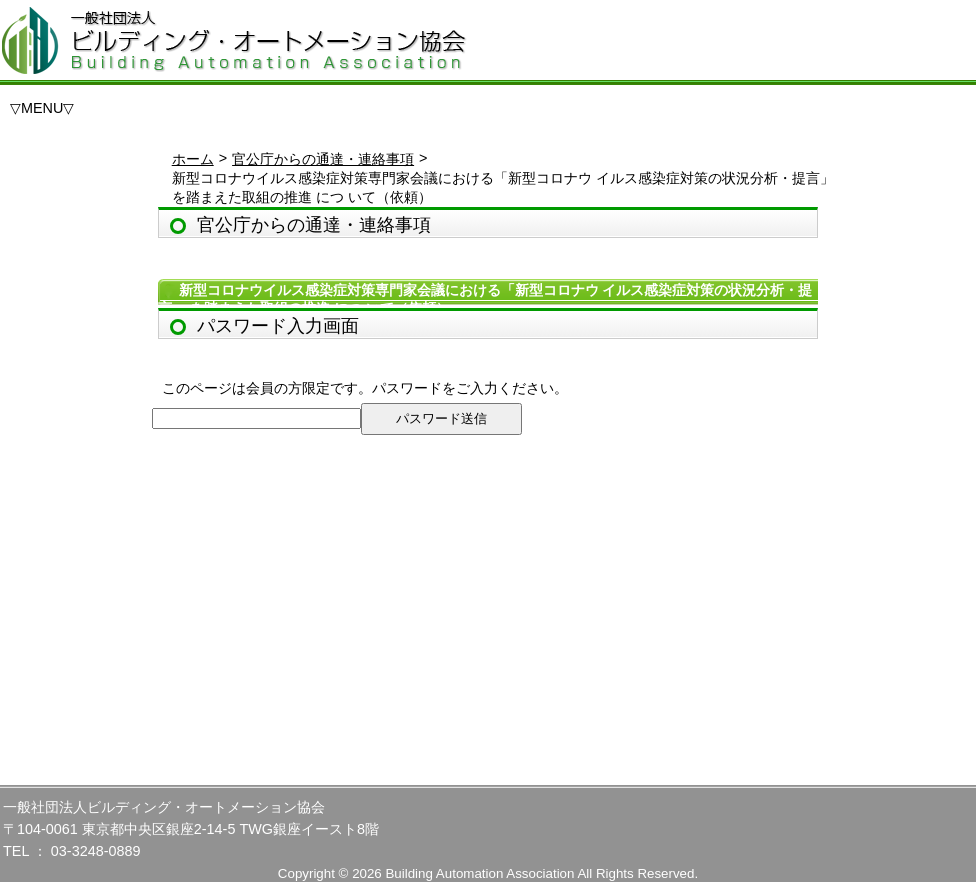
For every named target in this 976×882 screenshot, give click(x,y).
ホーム (193, 159)
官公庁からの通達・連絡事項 (323, 159)
